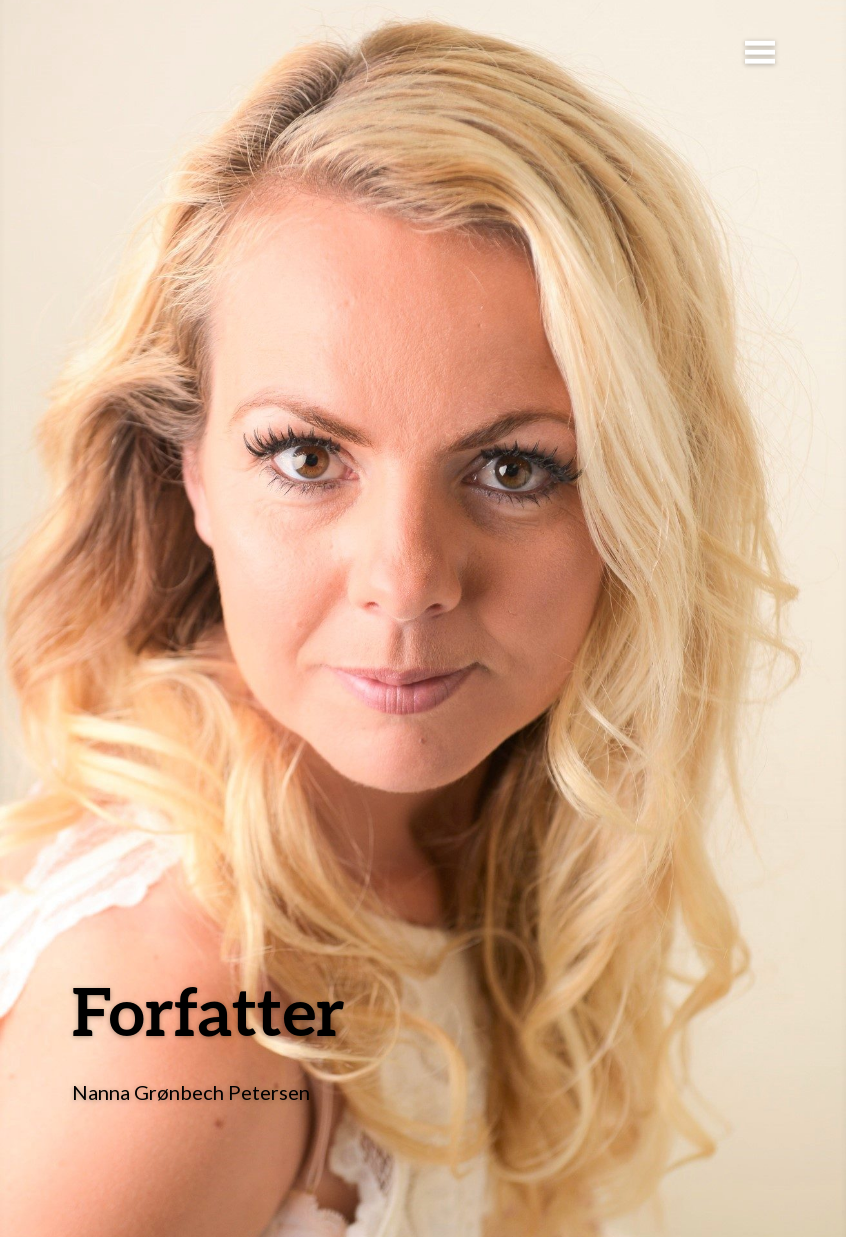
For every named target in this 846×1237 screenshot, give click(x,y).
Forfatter (208, 1010)
